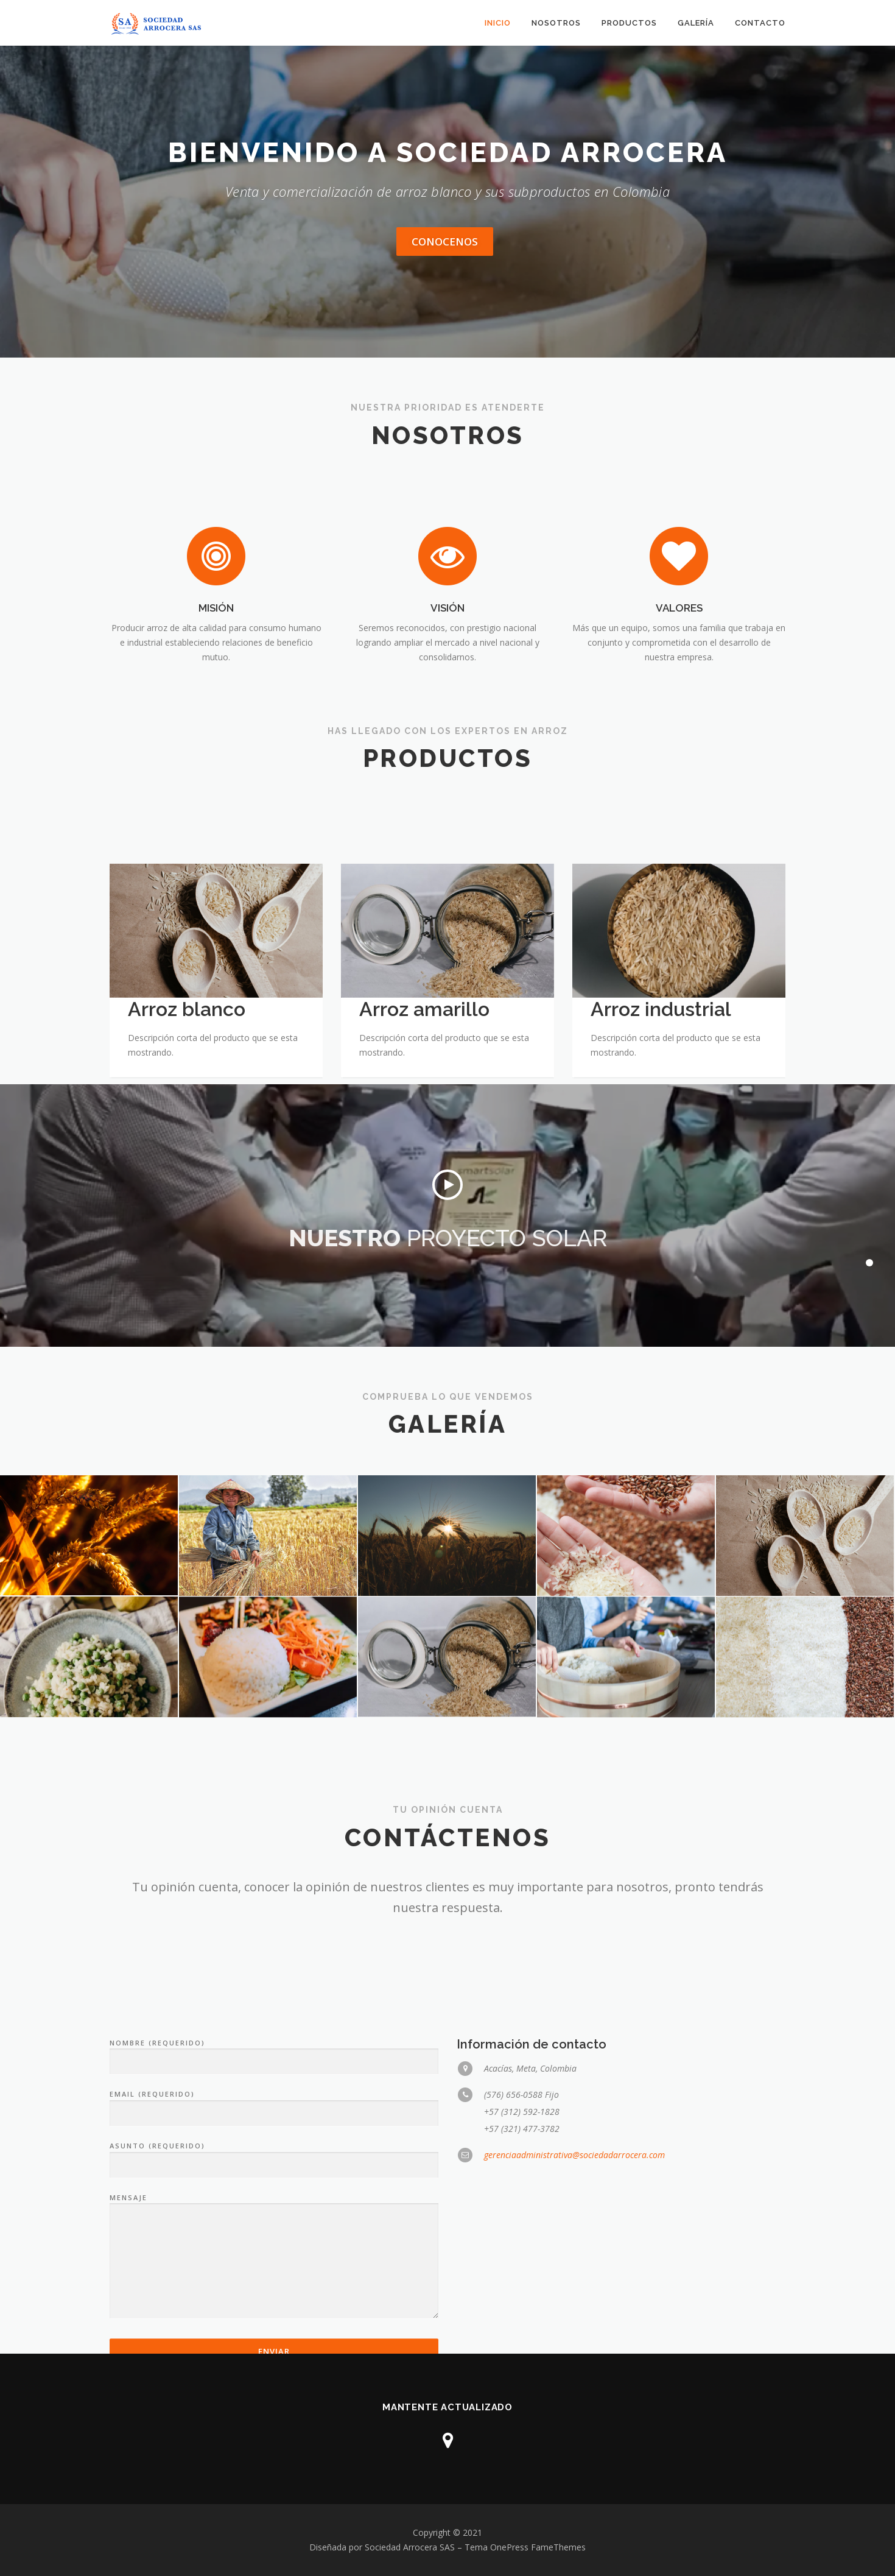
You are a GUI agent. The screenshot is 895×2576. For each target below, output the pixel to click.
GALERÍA (696, 22)
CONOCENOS (445, 242)
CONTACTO (760, 22)
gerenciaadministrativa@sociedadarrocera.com (574, 2312)
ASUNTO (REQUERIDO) (274, 2313)
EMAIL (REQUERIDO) (274, 2261)
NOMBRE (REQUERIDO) (274, 2210)
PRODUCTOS (629, 22)
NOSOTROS (556, 22)
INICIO (498, 22)
